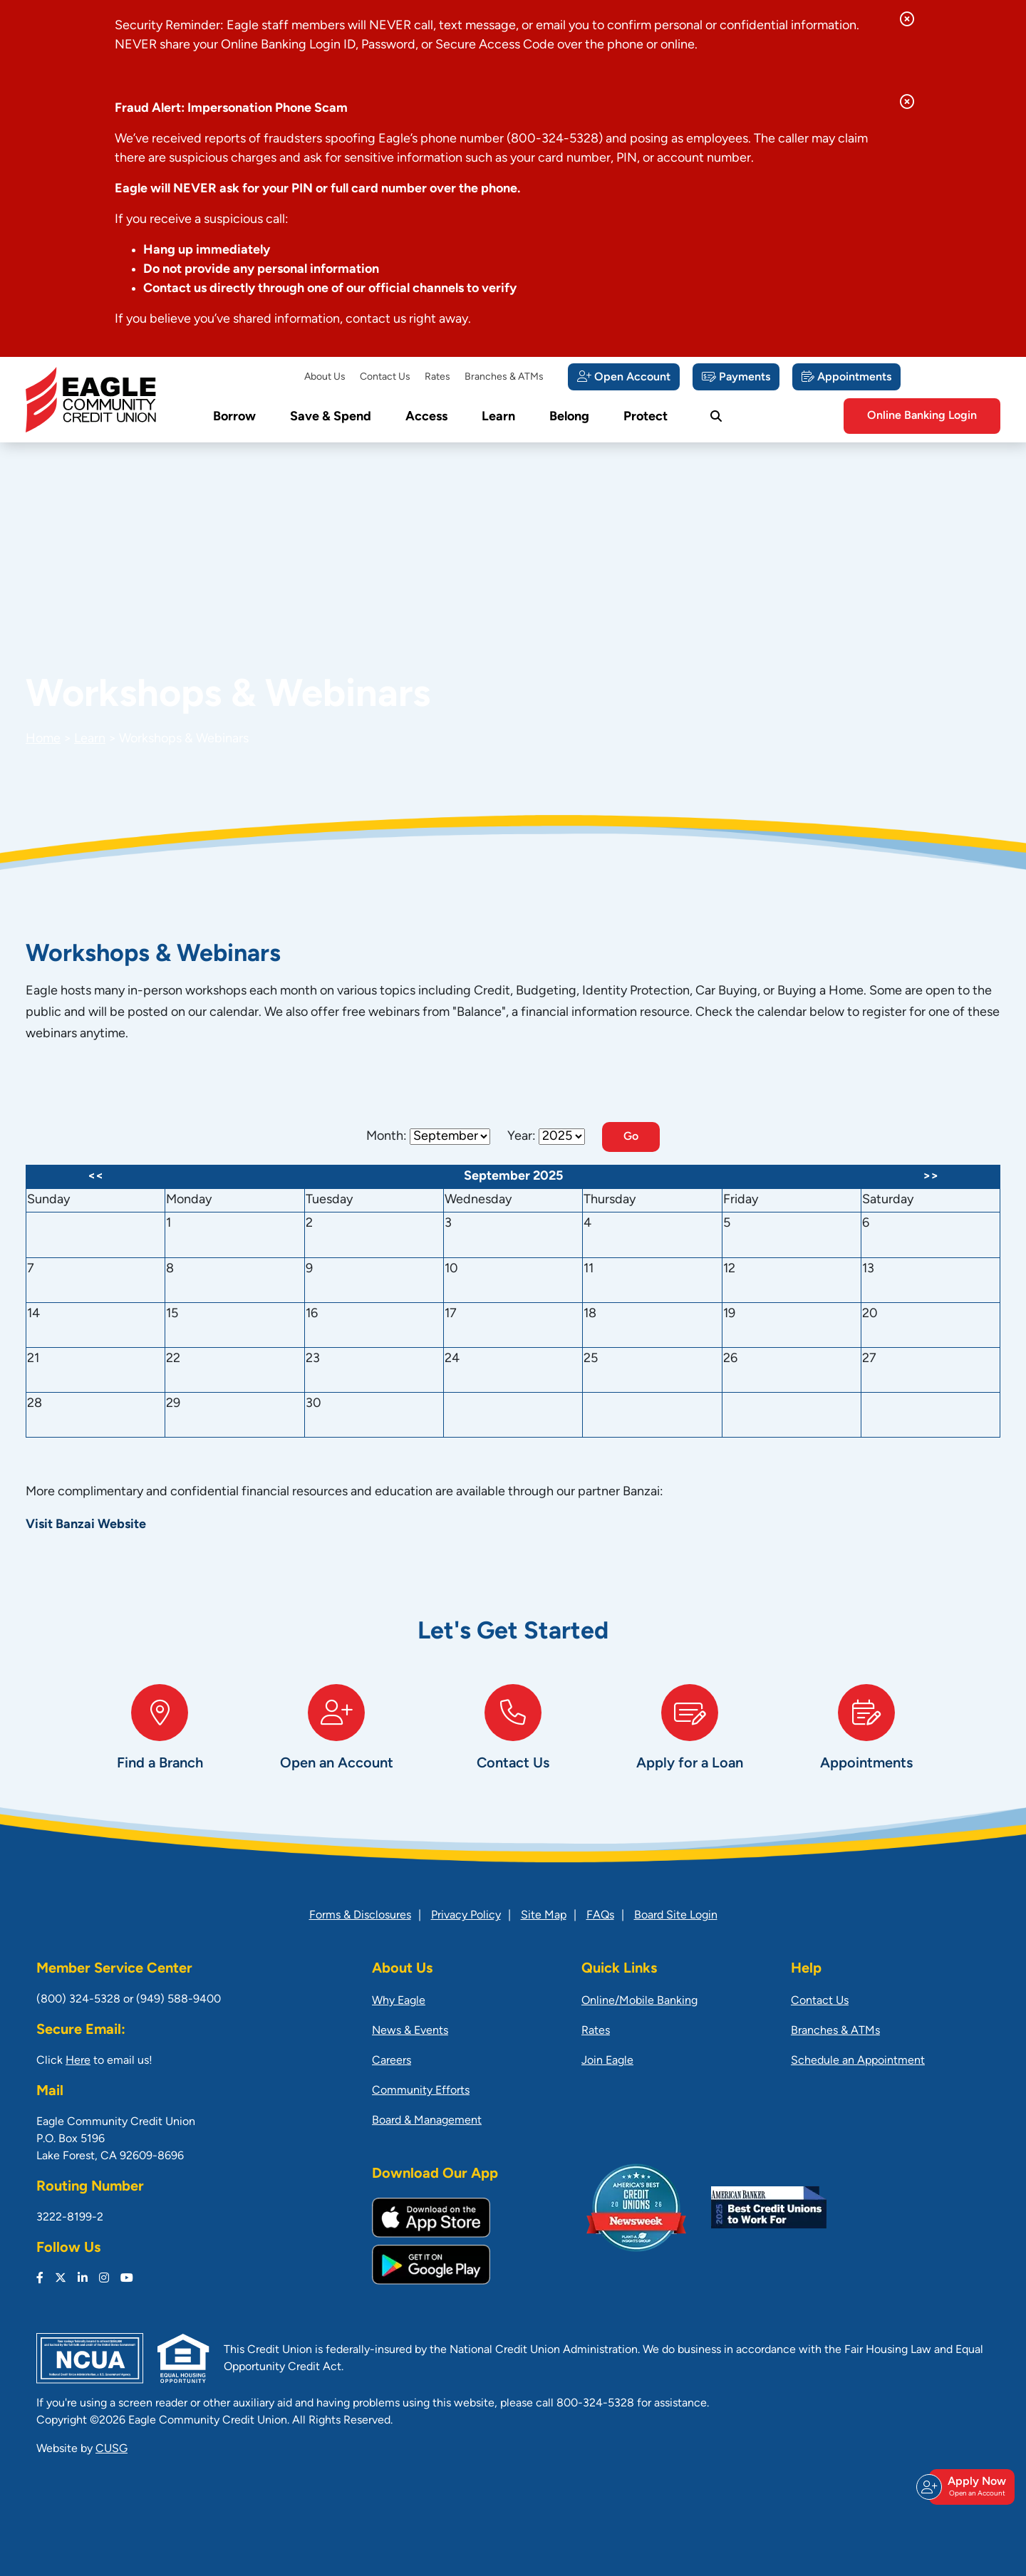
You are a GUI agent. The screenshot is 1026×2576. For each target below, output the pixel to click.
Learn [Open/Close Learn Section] (498, 417)
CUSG (111, 2449)
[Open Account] (624, 376)
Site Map (543, 1915)
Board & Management (427, 2120)
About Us (325, 377)
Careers (391, 2061)
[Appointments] (846, 376)
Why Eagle (398, 2001)
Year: (521, 1136)
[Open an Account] (336, 1742)
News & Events (410, 2031)
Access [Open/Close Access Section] (426, 417)
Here (78, 2061)
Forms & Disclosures (360, 1915)
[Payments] (736, 376)
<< (95, 1176)
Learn (89, 739)
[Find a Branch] (159, 1742)
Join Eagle (607, 2061)
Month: (386, 1136)
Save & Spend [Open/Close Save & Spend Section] (330, 417)
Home (43, 739)
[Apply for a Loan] (689, 1742)
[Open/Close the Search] (716, 416)
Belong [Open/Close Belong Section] (569, 417)
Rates (437, 377)
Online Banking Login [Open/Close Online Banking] (922, 416)
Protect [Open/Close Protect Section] (645, 417)
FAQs (600, 1915)
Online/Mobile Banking (639, 2001)
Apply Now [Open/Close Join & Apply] (969, 2487)
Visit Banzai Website (86, 1525)
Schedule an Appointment (858, 2061)
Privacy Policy (466, 1915)
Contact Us (385, 377)
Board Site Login (675, 1915)
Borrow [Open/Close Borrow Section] (234, 417)
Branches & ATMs (504, 377)
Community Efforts (421, 2091)
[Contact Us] (513, 1742)
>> (930, 1176)
